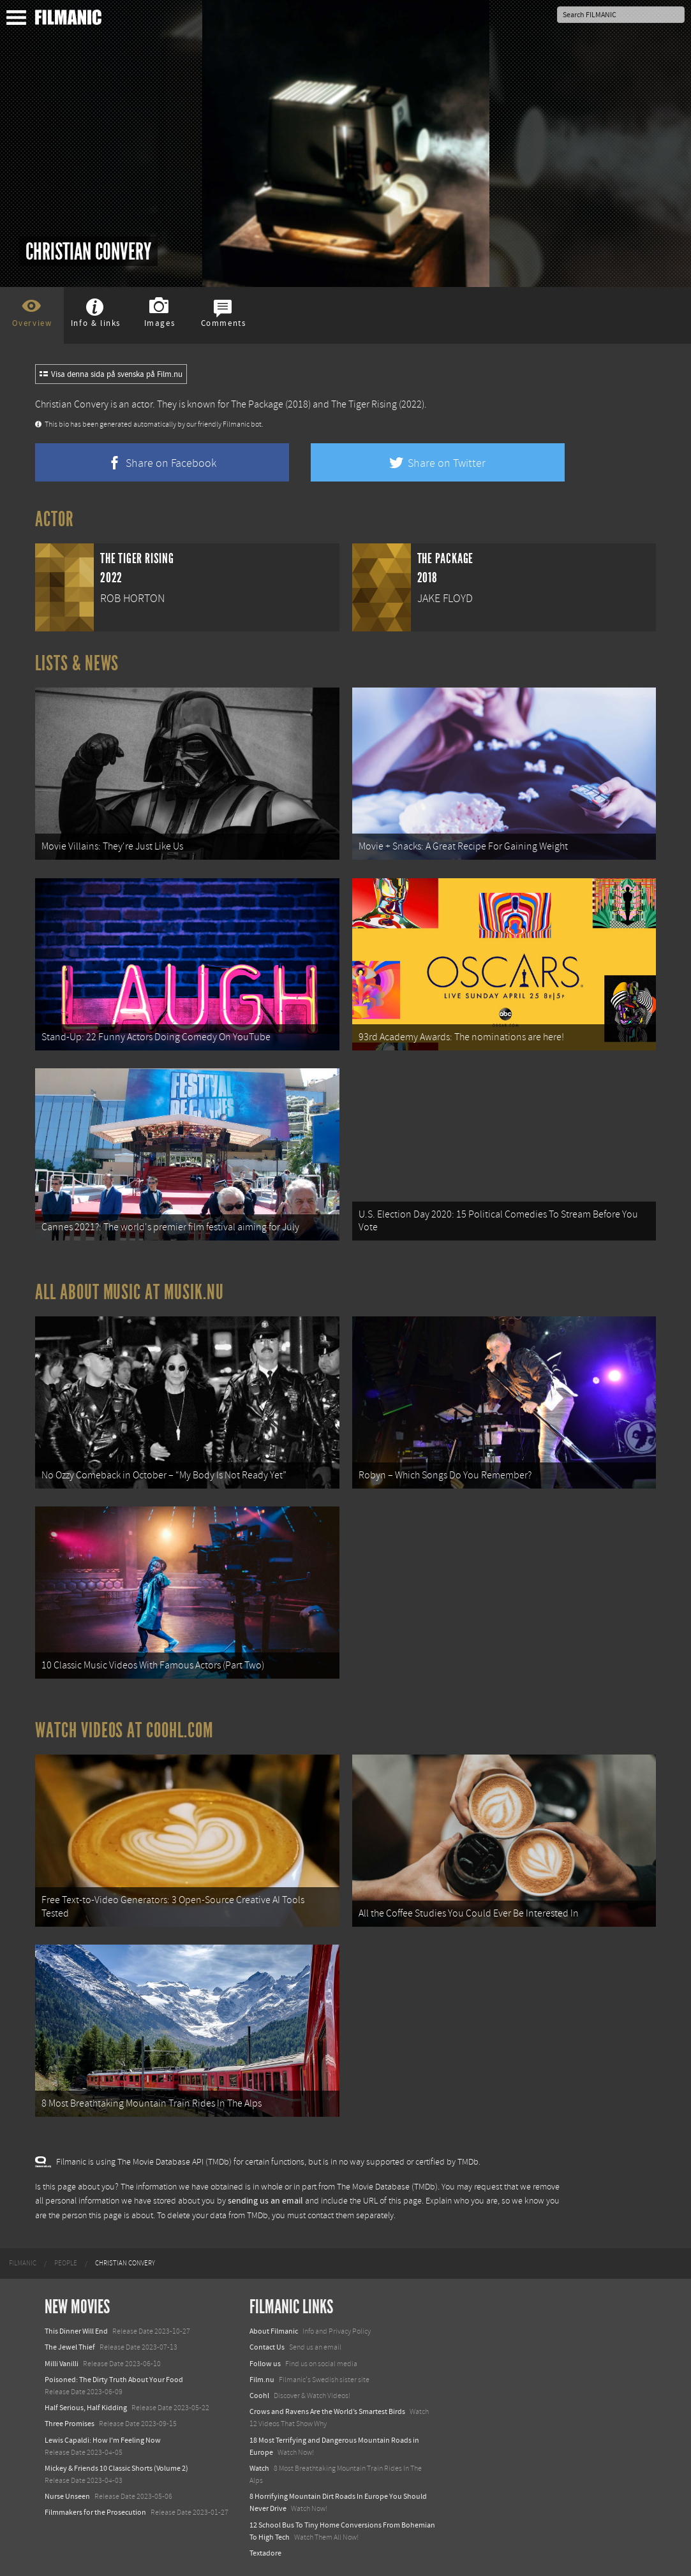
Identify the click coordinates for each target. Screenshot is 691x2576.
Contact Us (267, 2347)
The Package (257, 404)
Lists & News (77, 663)
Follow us (265, 2363)
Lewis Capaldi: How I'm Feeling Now (103, 2440)
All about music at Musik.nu (129, 1292)
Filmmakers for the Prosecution (95, 2512)
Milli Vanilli (61, 2363)
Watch (259, 2468)
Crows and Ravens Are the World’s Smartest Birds (327, 2411)
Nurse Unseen (67, 2496)
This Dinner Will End (76, 2331)
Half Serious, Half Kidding (86, 2407)
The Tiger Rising (364, 404)
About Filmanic (273, 2331)
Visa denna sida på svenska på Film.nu (111, 374)
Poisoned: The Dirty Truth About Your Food (114, 2379)
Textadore (265, 2553)
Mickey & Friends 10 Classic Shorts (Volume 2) (116, 2468)
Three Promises (69, 2423)
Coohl (259, 2395)
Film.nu (261, 2379)
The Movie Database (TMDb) (387, 2187)
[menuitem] (22, 2263)
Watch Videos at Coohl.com (124, 1730)
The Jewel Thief (70, 2347)
